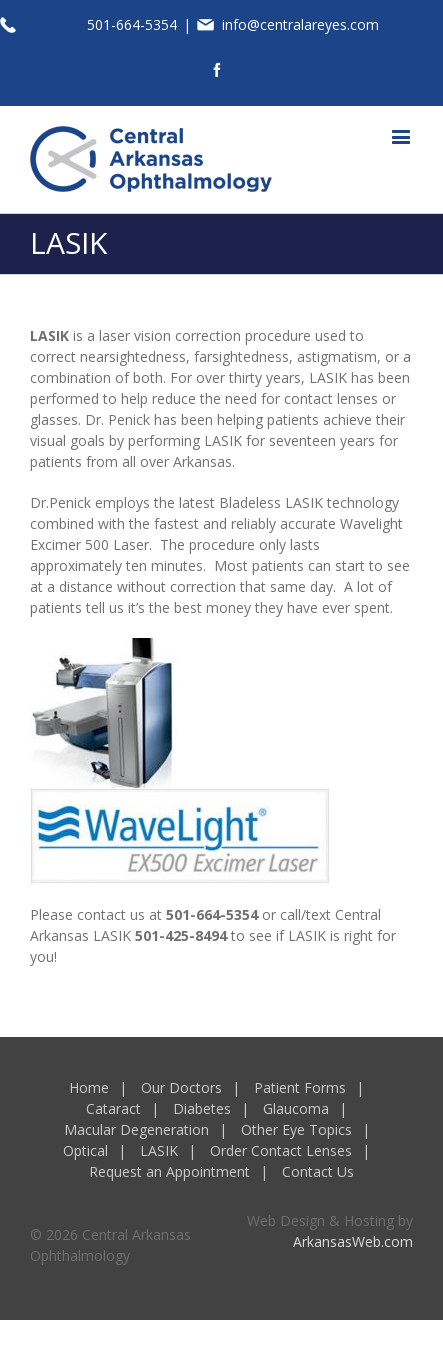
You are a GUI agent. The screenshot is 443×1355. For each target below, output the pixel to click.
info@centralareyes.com (300, 24)
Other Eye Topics (296, 1129)
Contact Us (318, 1171)
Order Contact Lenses (281, 1150)
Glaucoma (296, 1108)
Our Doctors (181, 1087)
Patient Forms (300, 1087)
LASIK (159, 1150)
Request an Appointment (169, 1171)
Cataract (113, 1108)
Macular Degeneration (136, 1129)
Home (89, 1087)
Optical (85, 1150)
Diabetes (202, 1108)
